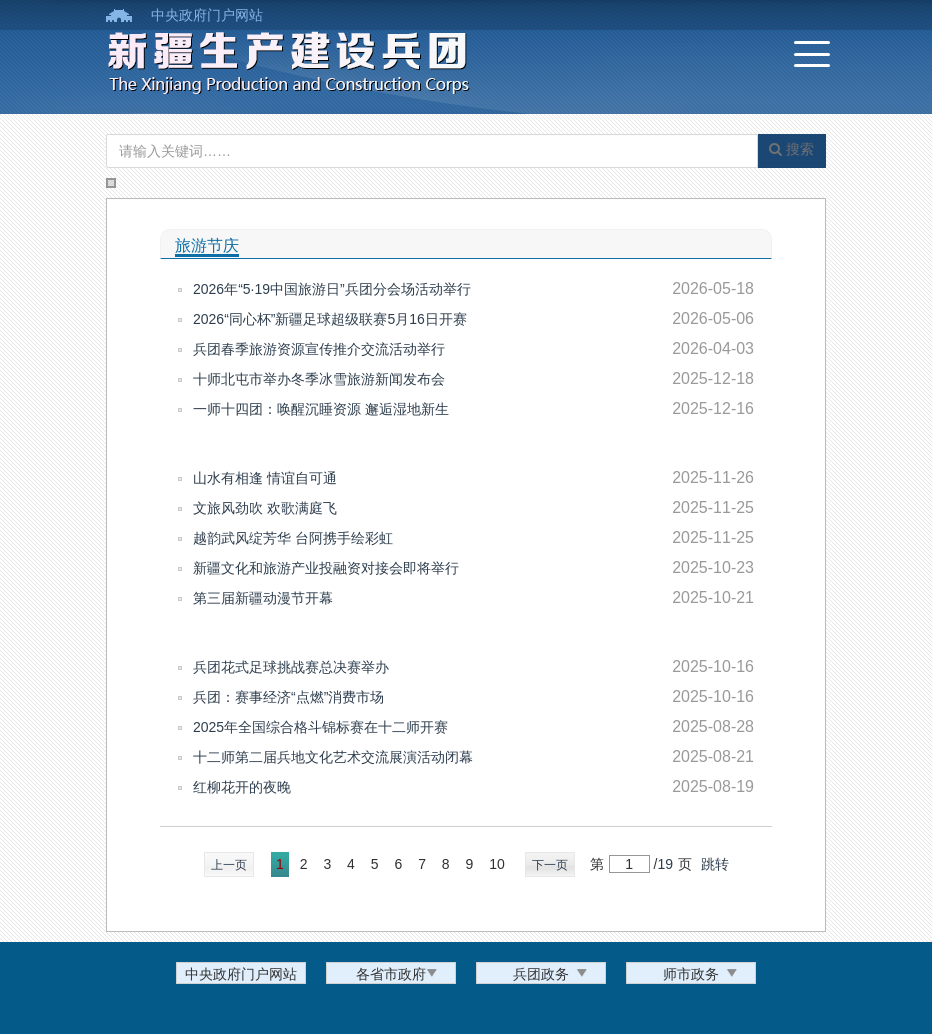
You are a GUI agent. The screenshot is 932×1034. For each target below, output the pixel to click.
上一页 (229, 865)
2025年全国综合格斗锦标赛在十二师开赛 (320, 727)
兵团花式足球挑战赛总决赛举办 (291, 667)
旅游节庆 (207, 245)
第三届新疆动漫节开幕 (263, 598)
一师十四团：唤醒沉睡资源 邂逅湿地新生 (321, 409)
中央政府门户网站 (207, 15)
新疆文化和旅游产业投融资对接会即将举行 (326, 568)
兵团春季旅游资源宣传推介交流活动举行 (319, 349)
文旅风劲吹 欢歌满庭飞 (265, 508)
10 (497, 864)
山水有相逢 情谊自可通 (265, 478)
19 (665, 864)
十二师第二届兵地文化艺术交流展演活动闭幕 (333, 757)
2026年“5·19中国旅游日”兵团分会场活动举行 (332, 289)
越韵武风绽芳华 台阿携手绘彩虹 (293, 538)
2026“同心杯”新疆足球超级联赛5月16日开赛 (330, 319)
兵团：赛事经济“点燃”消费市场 (288, 697)
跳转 (715, 864)
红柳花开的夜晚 (242, 787)
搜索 (791, 149)
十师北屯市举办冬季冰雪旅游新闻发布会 (319, 379)
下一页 (550, 865)
